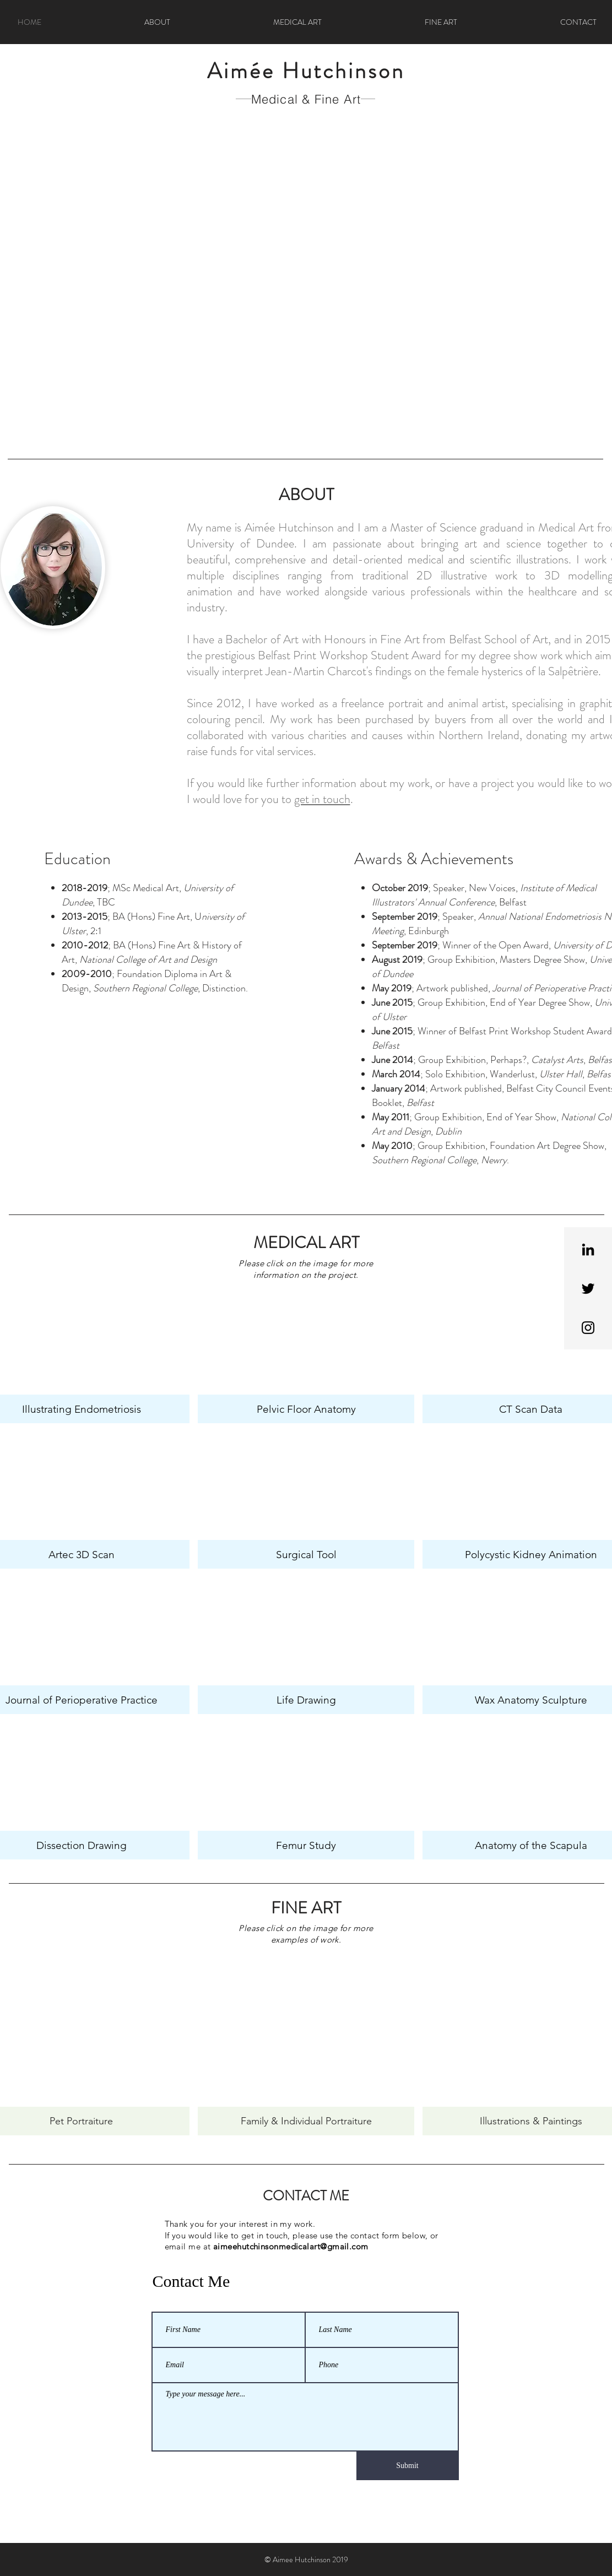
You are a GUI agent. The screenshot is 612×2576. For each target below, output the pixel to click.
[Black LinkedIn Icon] (588, 1249)
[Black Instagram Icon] (588, 1327)
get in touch (322, 798)
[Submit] (407, 2466)
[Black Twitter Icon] (588, 1288)
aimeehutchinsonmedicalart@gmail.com (291, 2246)
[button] (306, 284)
